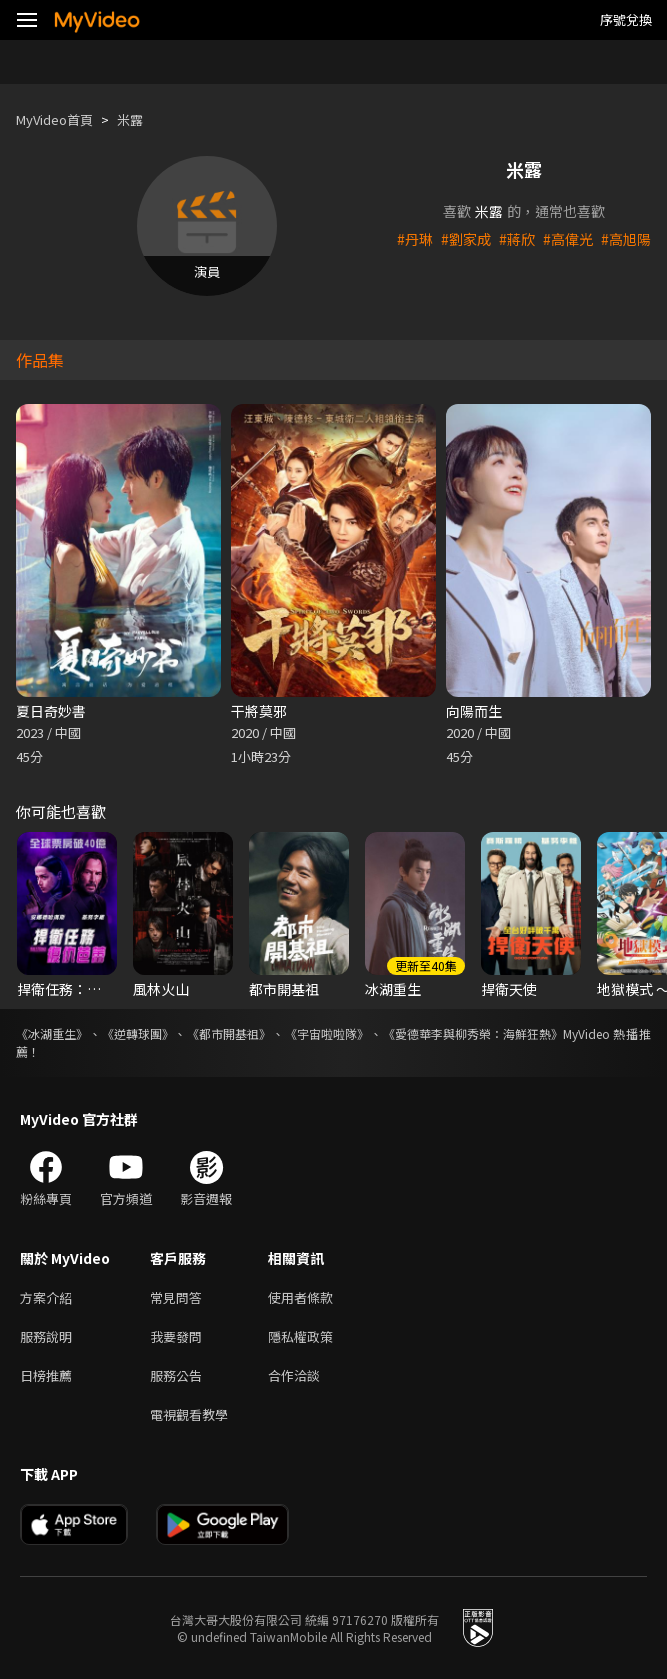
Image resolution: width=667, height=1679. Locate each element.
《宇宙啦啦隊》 (327, 1033)
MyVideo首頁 (54, 119)
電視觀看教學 (189, 1414)
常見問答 (176, 1297)
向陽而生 (474, 711)
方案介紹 (46, 1297)
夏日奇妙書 (51, 711)
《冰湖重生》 (52, 1033)
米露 (130, 119)
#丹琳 (415, 239)
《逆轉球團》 (138, 1033)
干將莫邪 (259, 711)
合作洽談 (294, 1375)
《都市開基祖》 (229, 1033)
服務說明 (46, 1336)
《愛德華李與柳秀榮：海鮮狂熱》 (473, 1033)
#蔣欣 (517, 239)
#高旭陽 (626, 239)
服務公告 (176, 1375)
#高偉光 (568, 239)
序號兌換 (626, 19)
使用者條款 (300, 1297)
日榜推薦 (46, 1375)
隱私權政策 (300, 1336)
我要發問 (176, 1336)
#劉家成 (466, 239)
